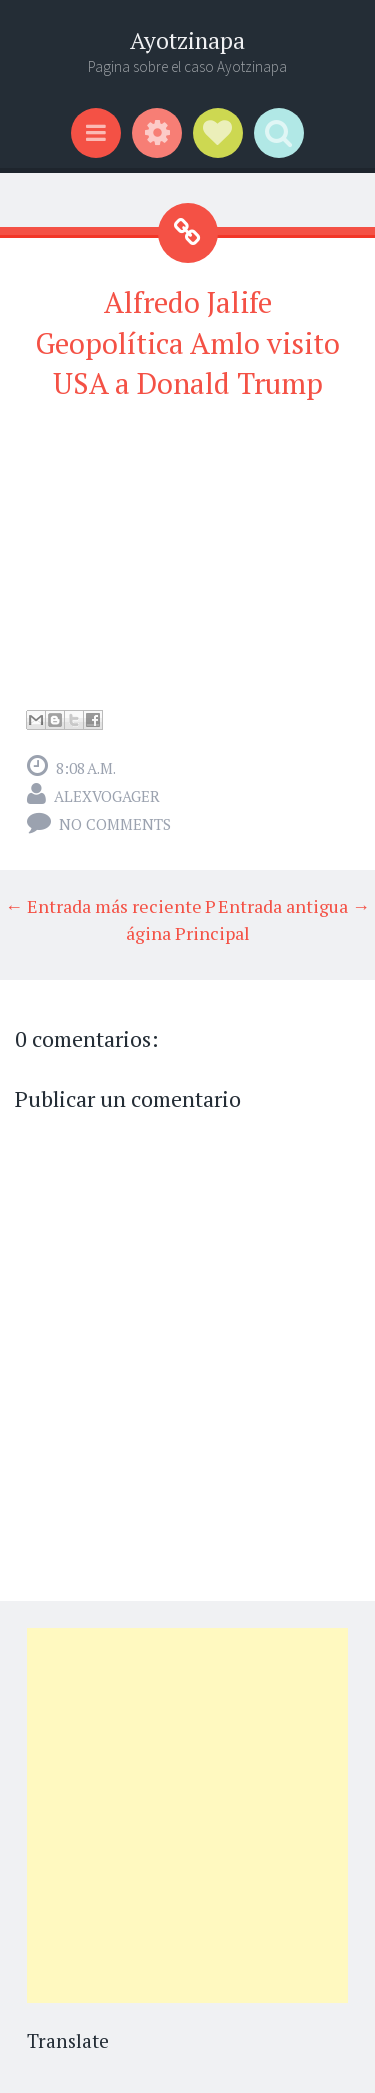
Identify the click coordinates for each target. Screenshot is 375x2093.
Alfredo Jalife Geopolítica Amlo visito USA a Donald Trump (187, 342)
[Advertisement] (187, 1815)
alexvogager (107, 796)
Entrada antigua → (294, 906)
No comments (115, 824)
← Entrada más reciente (103, 906)
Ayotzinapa (187, 40)
